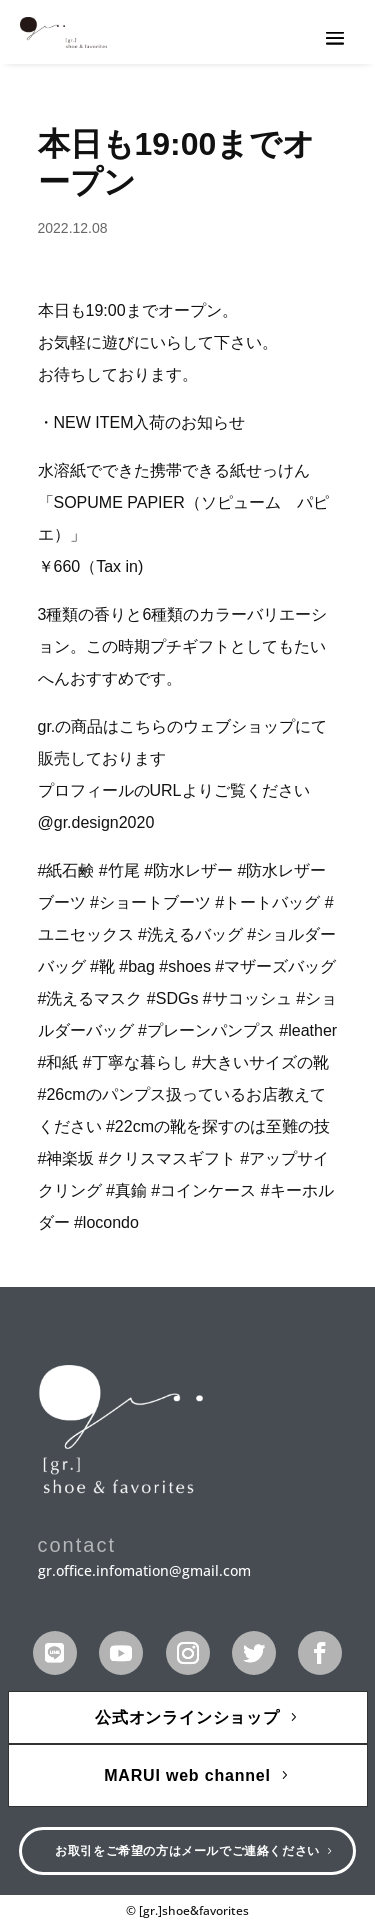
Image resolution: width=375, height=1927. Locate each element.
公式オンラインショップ (187, 1717)
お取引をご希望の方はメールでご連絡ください (187, 1851)
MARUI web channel (187, 1775)
